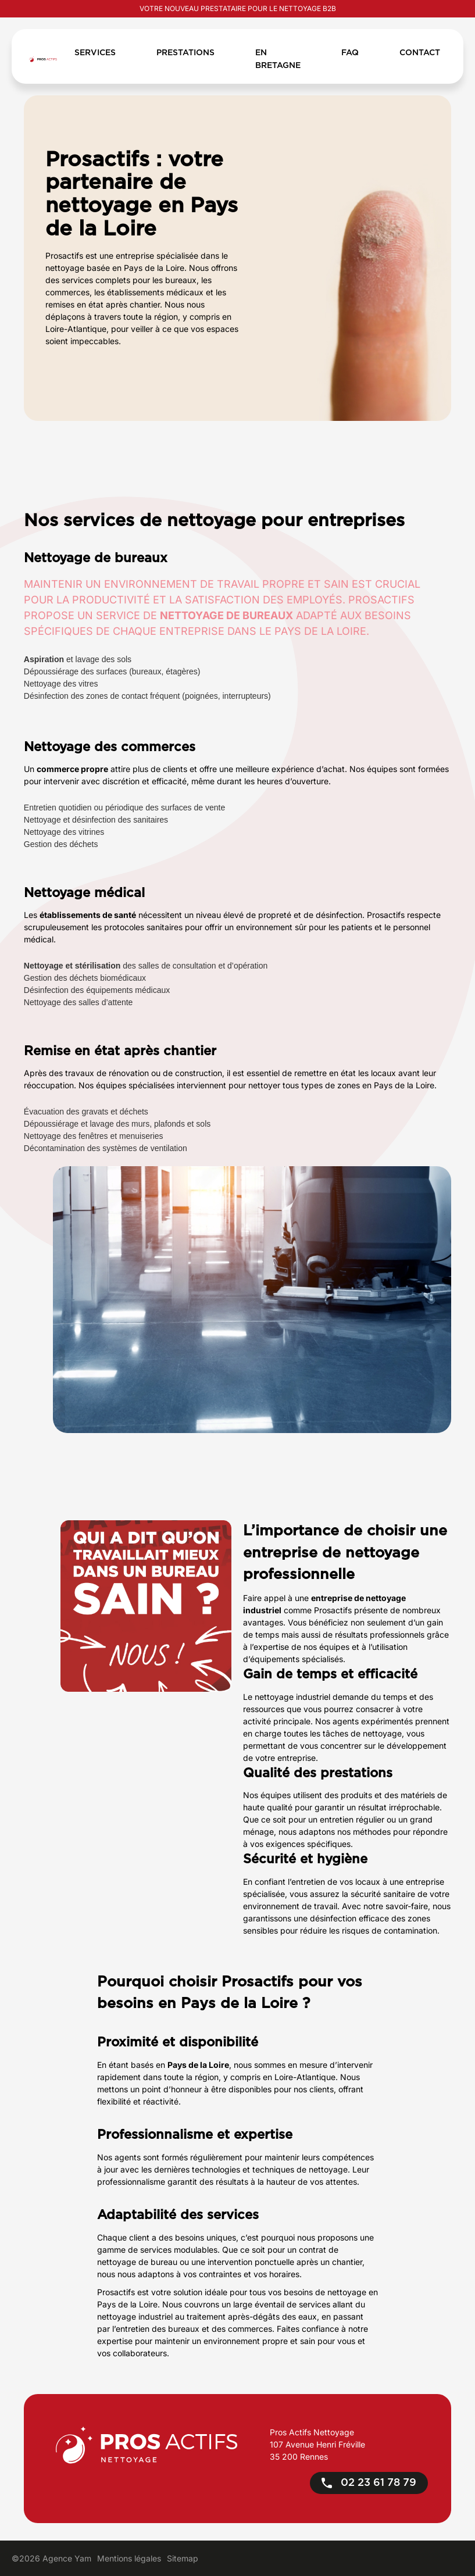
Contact (419, 53)
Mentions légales (129, 2558)
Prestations (185, 53)
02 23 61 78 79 (369, 2483)
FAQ (350, 53)
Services (95, 53)
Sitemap (182, 2558)
